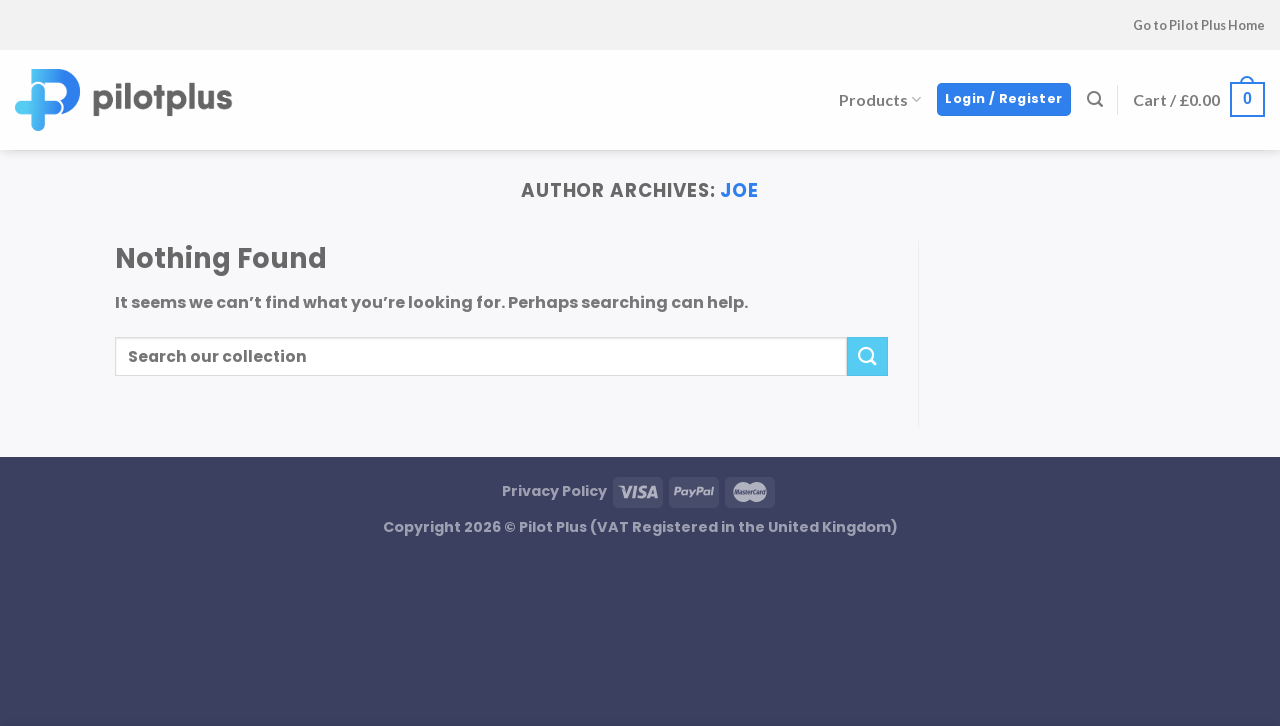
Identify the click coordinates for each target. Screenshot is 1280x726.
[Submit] (867, 356)
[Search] (1095, 99)
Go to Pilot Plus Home (1199, 25)
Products (880, 99)
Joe (739, 190)
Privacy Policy (554, 491)
